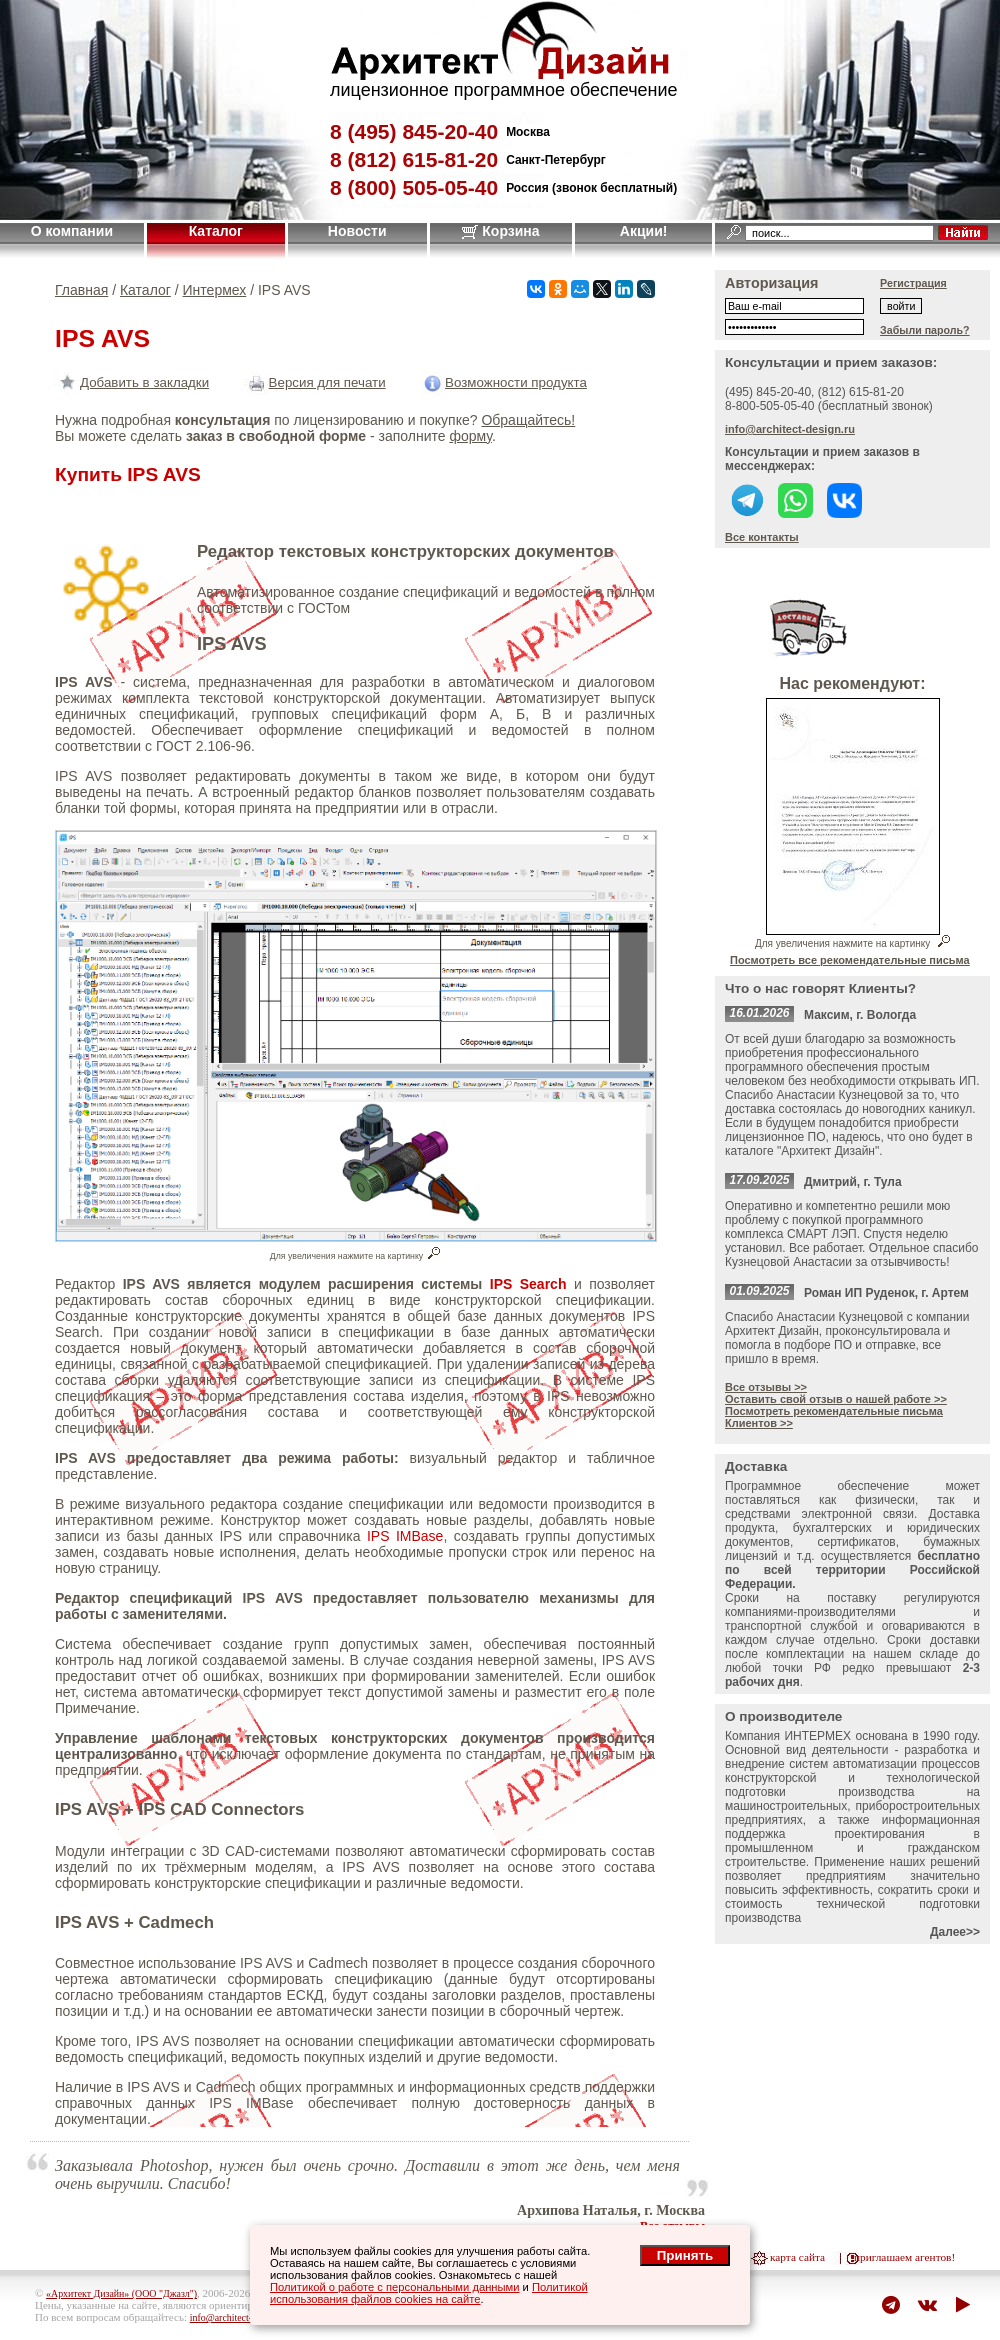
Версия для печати (315, 382)
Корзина (500, 231)
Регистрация (913, 283)
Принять (685, 2255)
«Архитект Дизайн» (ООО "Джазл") (121, 2293)
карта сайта (797, 2257)
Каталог (216, 231)
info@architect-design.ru (790, 429)
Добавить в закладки (132, 382)
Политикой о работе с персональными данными (395, 2287)
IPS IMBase (405, 1536)
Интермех (215, 290)
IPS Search (528, 1284)
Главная (81, 290)
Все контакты (762, 537)
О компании (72, 231)
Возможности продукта (503, 382)
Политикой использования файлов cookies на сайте (429, 2293)
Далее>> (955, 1932)
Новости (357, 231)
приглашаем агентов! (904, 2257)
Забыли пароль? (925, 330)
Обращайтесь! (528, 420)
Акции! (644, 231)
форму (470, 436)
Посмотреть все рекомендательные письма (850, 960)
